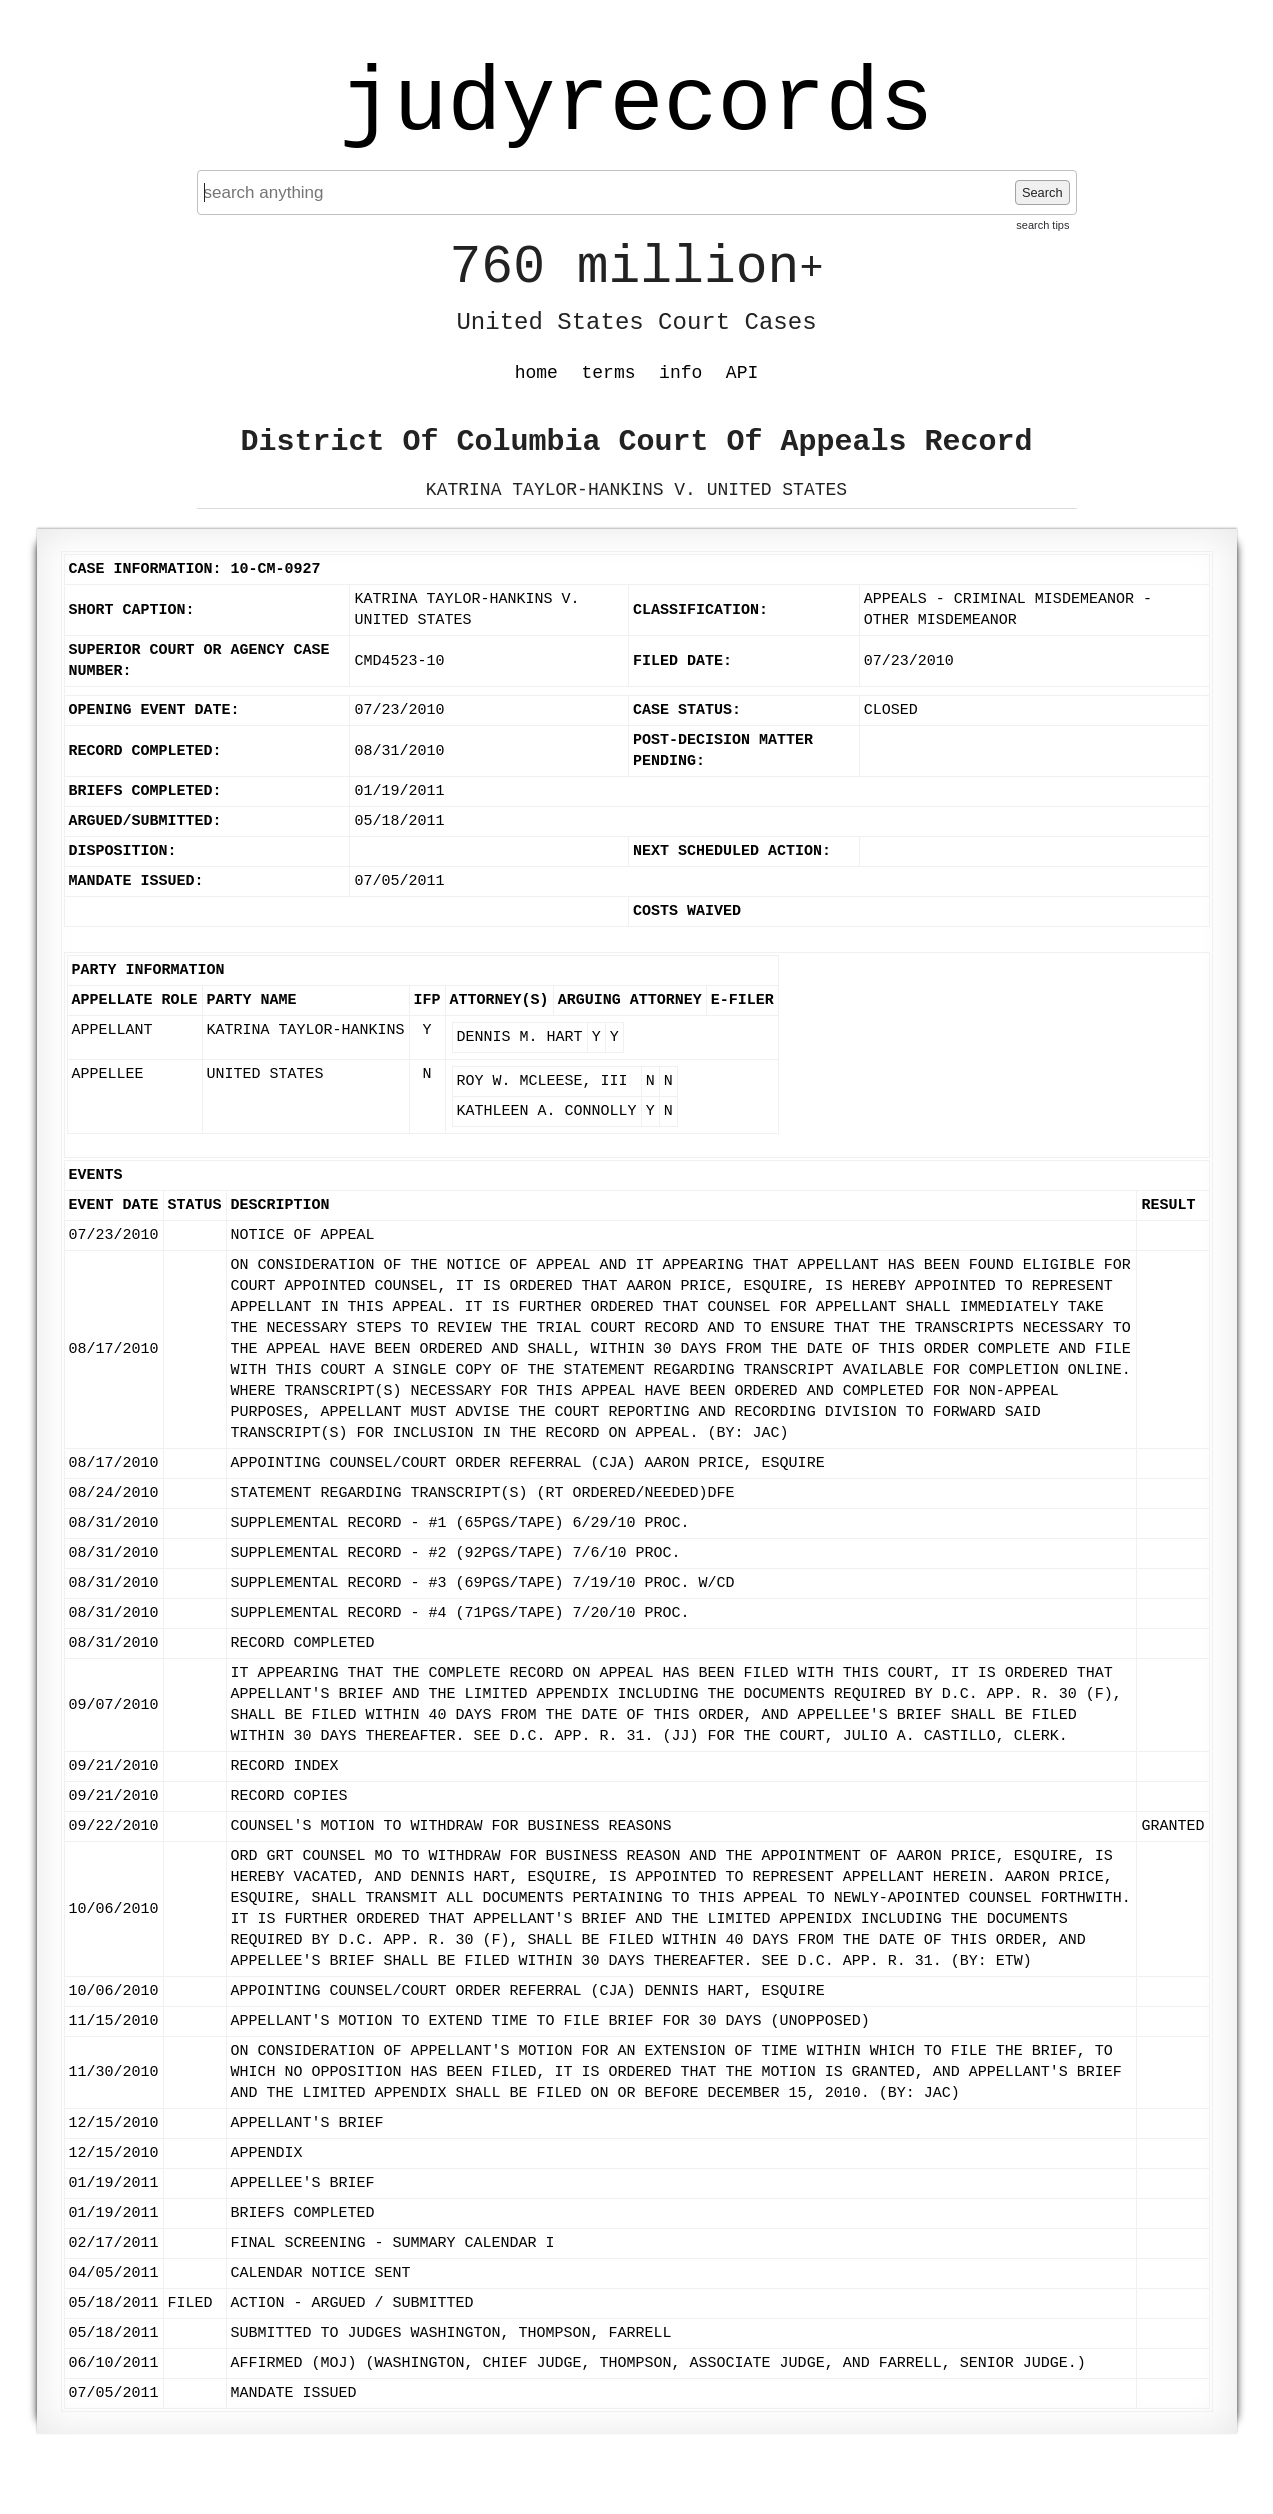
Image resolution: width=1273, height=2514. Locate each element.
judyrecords (636, 105)
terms (609, 373)
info (680, 373)
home (536, 373)
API (742, 373)
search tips (1042, 225)
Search (1042, 192)
